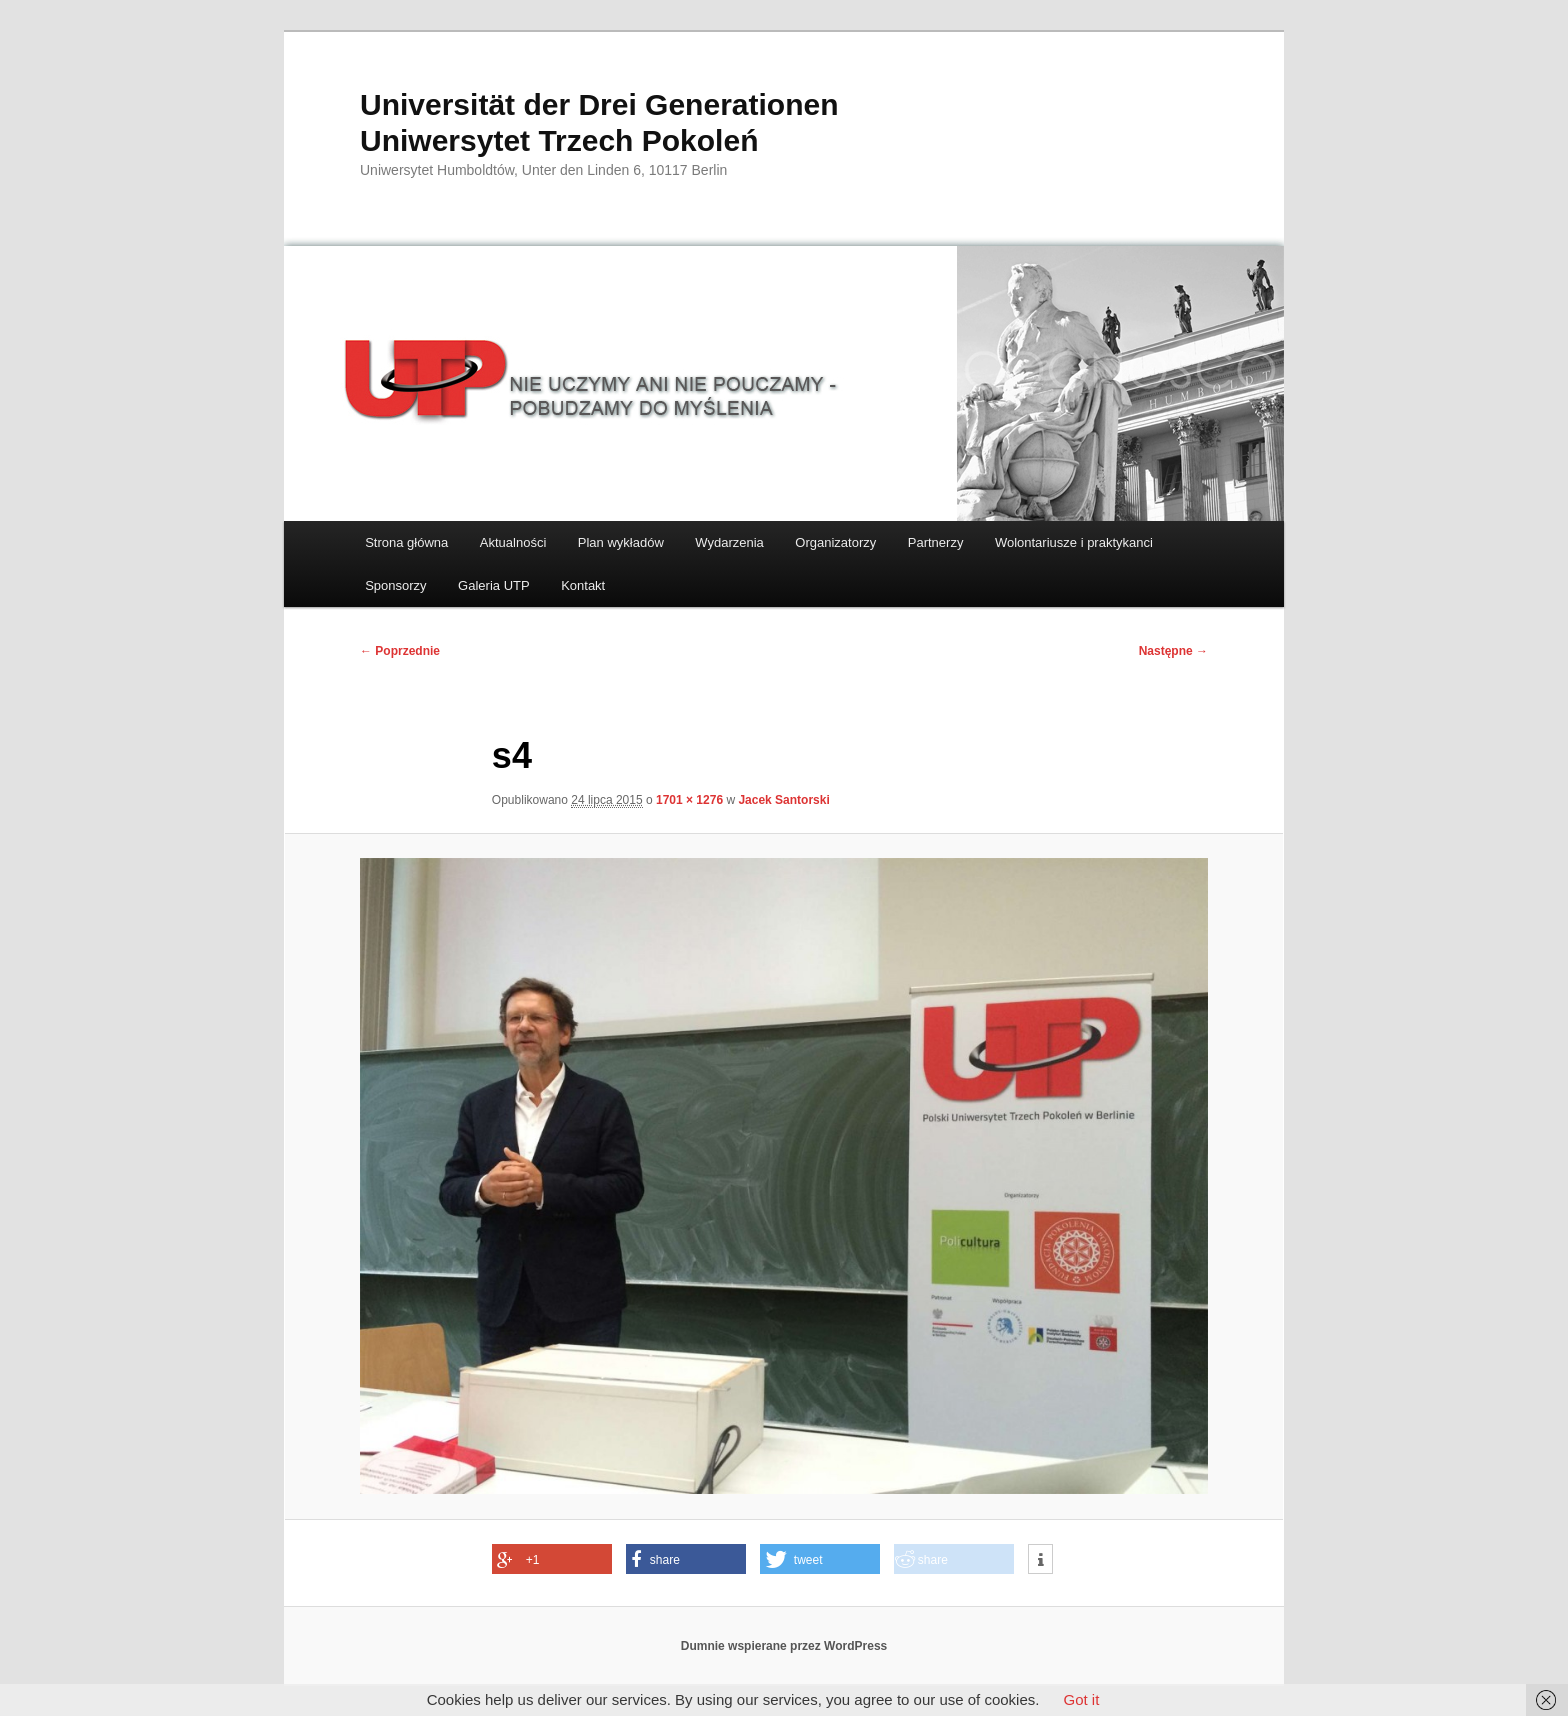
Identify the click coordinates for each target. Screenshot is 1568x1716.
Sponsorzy (395, 585)
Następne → (1173, 651)
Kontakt (583, 585)
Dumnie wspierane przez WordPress (784, 1646)
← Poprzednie (400, 651)
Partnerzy (936, 542)
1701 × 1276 (689, 800)
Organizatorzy (835, 542)
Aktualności (513, 542)
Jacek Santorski (783, 800)
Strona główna (406, 542)
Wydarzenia (729, 542)
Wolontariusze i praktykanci (1074, 542)
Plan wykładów (621, 542)
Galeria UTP (494, 585)
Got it (1081, 1699)
